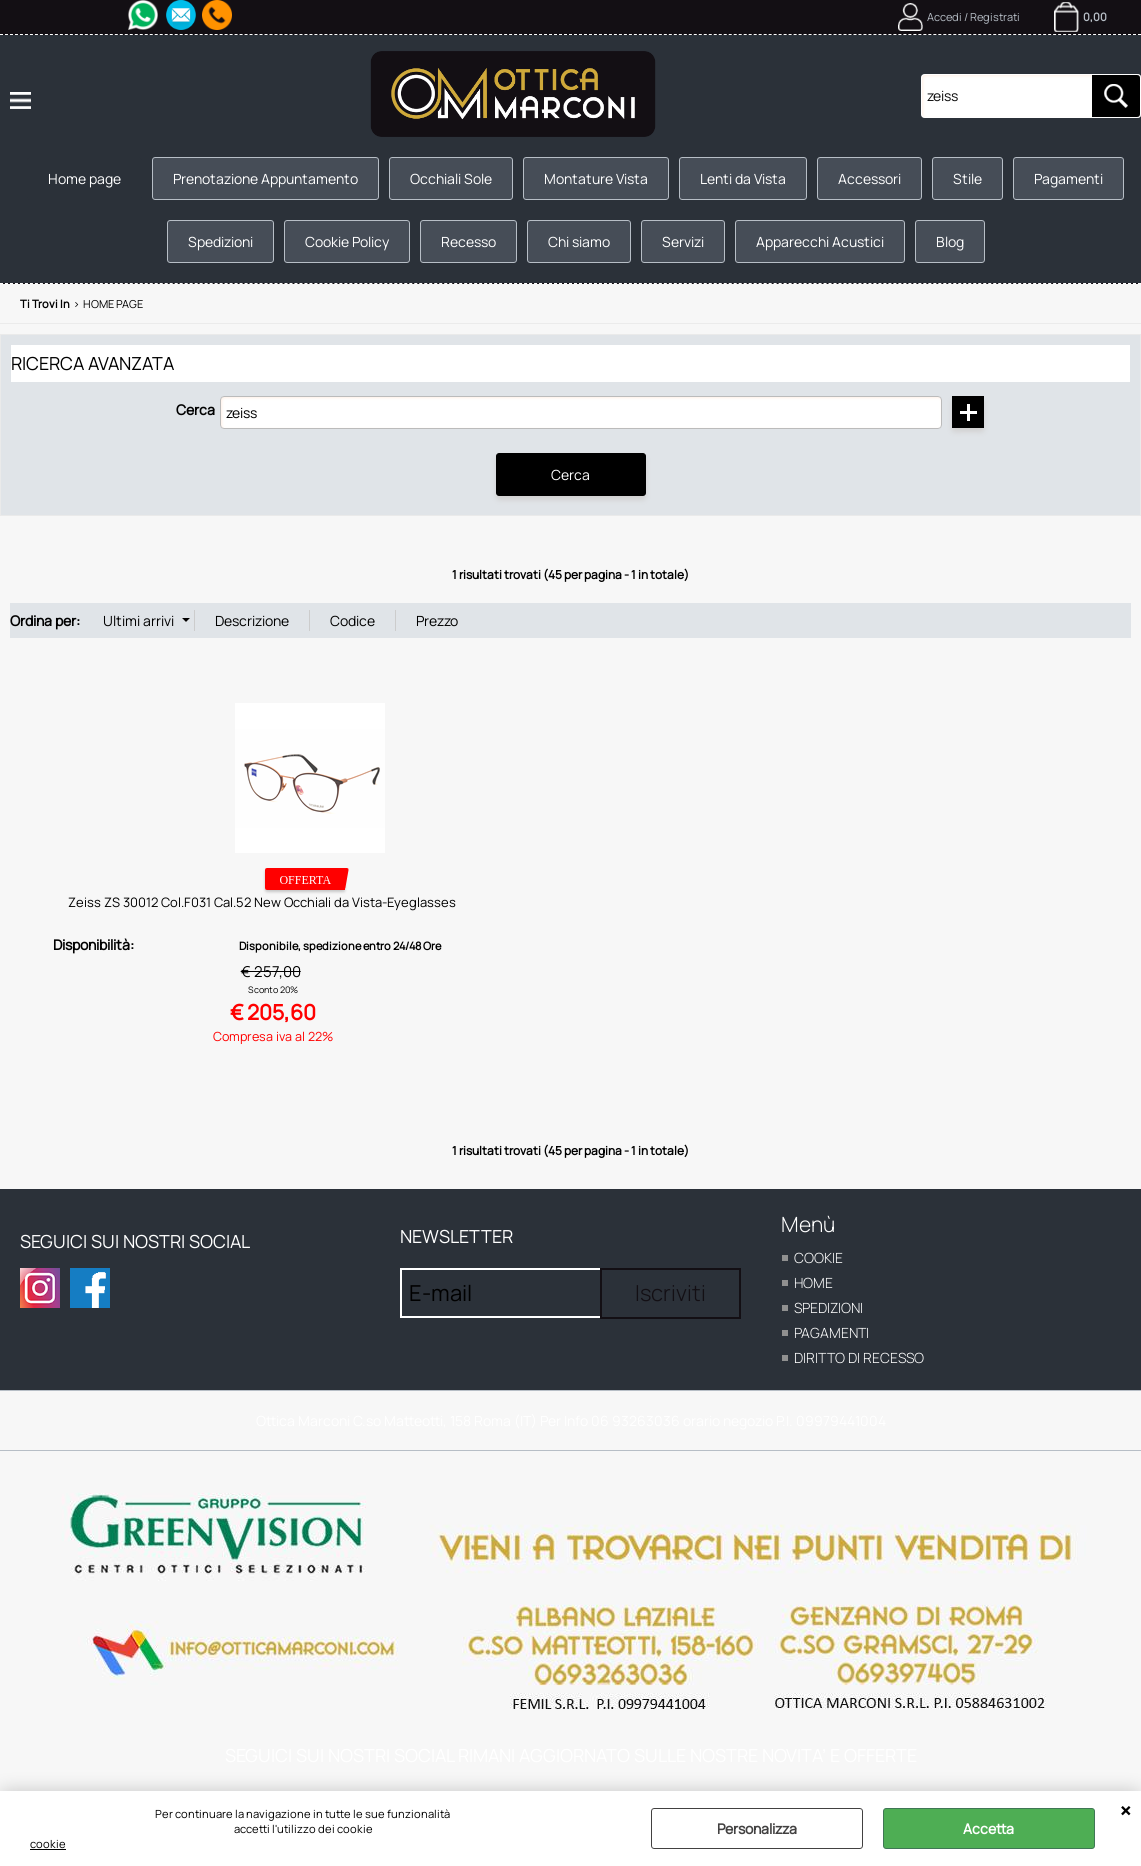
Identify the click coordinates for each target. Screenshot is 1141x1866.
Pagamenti (1068, 178)
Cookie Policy (347, 241)
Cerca (195, 409)
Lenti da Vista (743, 178)
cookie (48, 1843)
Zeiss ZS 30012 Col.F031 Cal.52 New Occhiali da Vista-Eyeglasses (262, 902)
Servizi (683, 241)
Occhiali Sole (451, 178)
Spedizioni (220, 241)
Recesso (468, 241)
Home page (84, 178)
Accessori (869, 178)
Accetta (988, 1828)
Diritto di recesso (859, 1357)
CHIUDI (1125, 1811)
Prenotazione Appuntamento (265, 178)
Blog (950, 241)
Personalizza (757, 1828)
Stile (967, 178)
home (813, 1282)
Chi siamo (579, 241)
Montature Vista (596, 178)
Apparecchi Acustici (820, 241)
